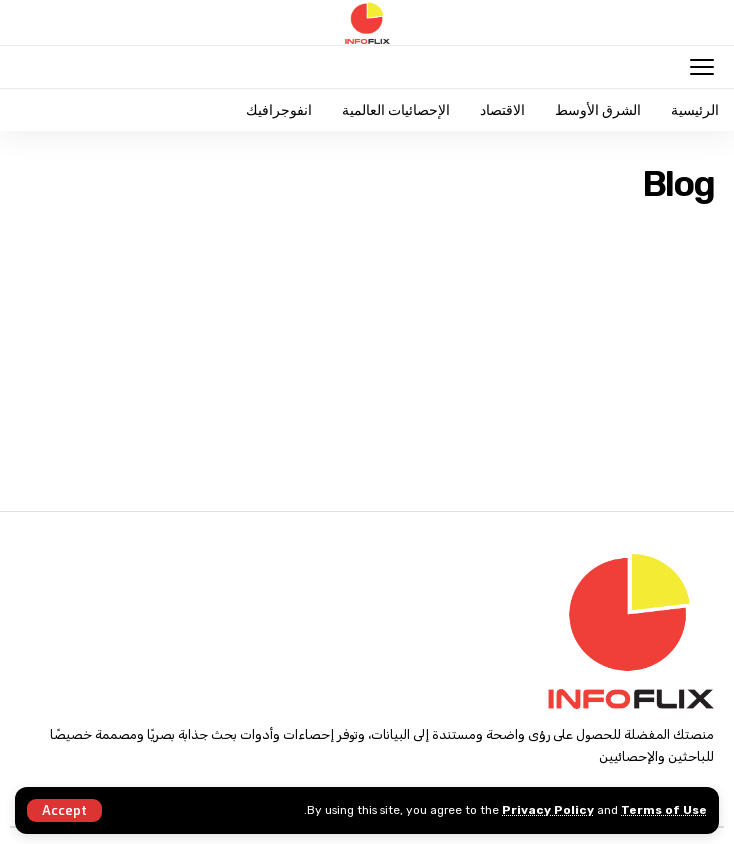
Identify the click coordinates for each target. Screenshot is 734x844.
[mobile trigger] (697, 67)
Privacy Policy (548, 810)
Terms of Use (664, 810)
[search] (34, 66)
